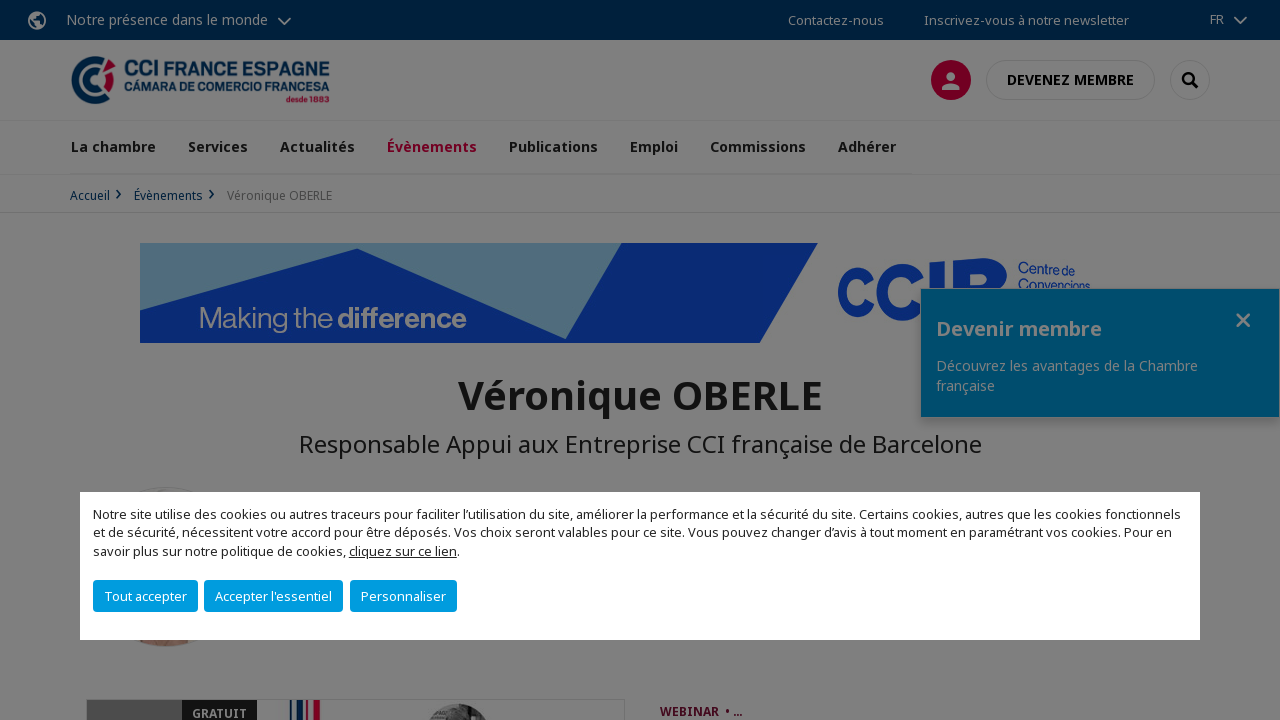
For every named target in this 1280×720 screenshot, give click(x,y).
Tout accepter (145, 596)
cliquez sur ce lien (403, 551)
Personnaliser (403, 596)
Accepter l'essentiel (273, 596)
